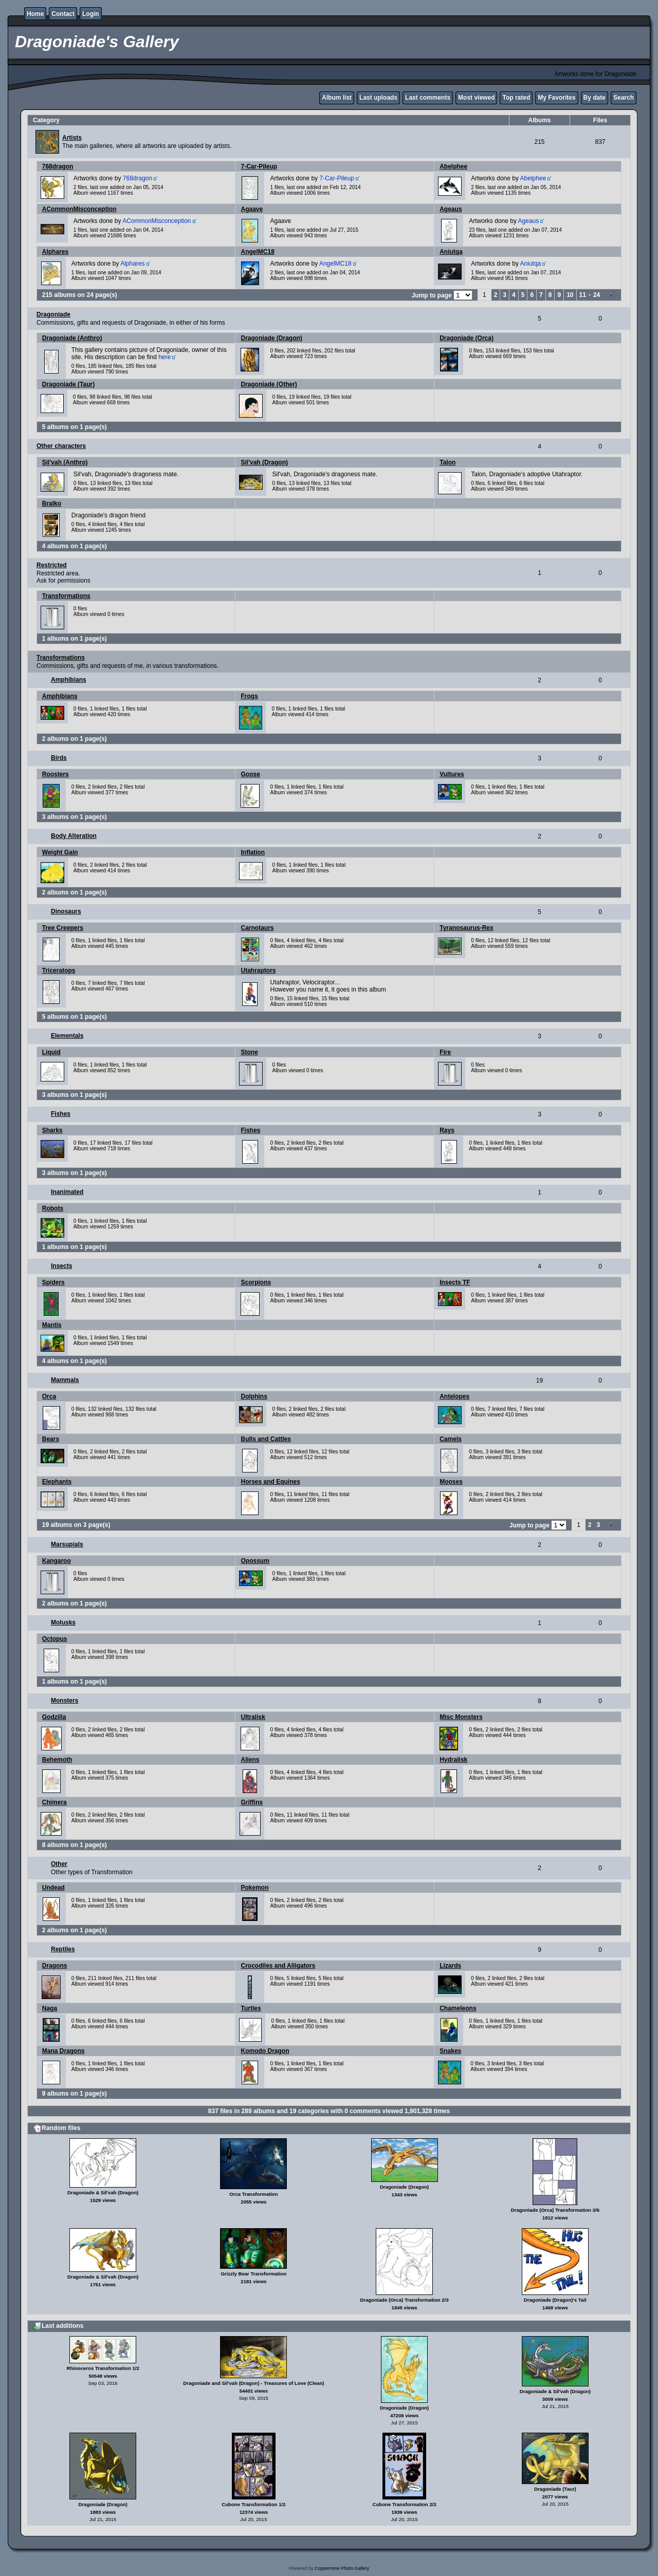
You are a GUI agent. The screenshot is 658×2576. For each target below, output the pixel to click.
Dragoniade (53, 314)
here (164, 357)
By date (594, 97)
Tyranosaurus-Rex (466, 927)
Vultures (452, 774)
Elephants (56, 1481)
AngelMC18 (257, 251)
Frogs (249, 696)
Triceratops (59, 970)
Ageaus (451, 209)
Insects (61, 1266)
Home (35, 13)
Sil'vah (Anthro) (65, 462)
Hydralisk (453, 1759)
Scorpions (256, 1282)
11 (582, 294)
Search (623, 97)
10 (569, 294)
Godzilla (54, 1717)
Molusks (63, 1622)
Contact (63, 13)
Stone (249, 1052)
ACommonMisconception (79, 209)
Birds (59, 757)
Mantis (52, 1325)
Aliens (250, 1759)
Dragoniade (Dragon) (271, 338)
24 (596, 294)
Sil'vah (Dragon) (264, 462)
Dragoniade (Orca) (467, 338)
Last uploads (378, 97)
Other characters (61, 446)
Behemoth (57, 1759)
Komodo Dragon (265, 2051)
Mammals (65, 1380)
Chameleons (458, 2008)
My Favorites (556, 97)
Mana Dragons (63, 2051)
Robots (52, 1208)
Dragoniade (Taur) (68, 384)
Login (90, 13)
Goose (250, 774)
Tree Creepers (62, 927)
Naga (49, 2008)
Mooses (451, 1481)
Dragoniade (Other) (269, 384)
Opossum (255, 1560)
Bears (50, 1439)
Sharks (52, 1130)
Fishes (60, 1113)
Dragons (54, 1965)
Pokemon (254, 1887)
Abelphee (453, 166)
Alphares (55, 251)
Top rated (516, 97)
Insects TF (455, 1282)
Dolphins (254, 1396)
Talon (447, 462)
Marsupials (67, 1544)
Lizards (450, 1965)
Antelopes (454, 1396)
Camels (451, 1439)
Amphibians (68, 679)
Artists (72, 137)
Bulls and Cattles (265, 1439)
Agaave (252, 209)
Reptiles (63, 1949)
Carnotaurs (257, 927)
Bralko (51, 503)
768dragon (58, 166)
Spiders (53, 1282)
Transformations (66, 596)
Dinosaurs (66, 911)
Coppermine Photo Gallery (342, 2568)
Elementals (67, 1035)
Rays (447, 1130)
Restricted (51, 565)
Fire (445, 1052)
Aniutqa (451, 251)
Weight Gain (60, 852)
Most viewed (476, 97)
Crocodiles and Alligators (278, 1965)
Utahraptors (258, 970)
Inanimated (67, 1192)
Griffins (252, 1802)
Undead (53, 1887)
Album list (337, 97)
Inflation (253, 852)
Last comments (427, 97)
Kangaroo (56, 1560)
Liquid (51, 1052)
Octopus (54, 1638)
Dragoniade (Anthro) (72, 338)
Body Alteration (74, 835)
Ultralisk (253, 1717)
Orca (49, 1396)
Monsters (64, 1700)
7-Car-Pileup (259, 166)
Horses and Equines (270, 1481)
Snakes (450, 2051)
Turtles (251, 2008)
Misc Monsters (461, 1717)
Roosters (55, 774)
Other (59, 1864)
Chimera (54, 1802)
